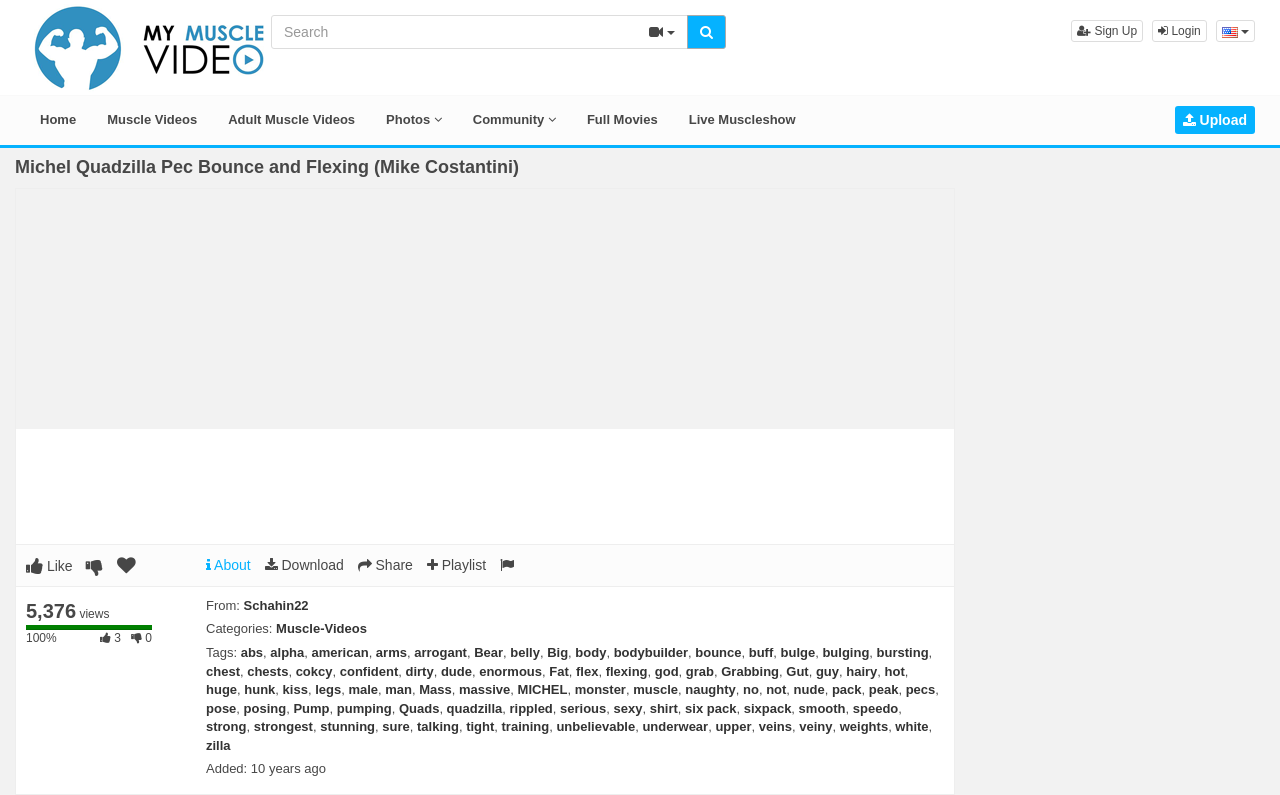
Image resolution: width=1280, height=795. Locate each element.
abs (252, 652)
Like (49, 566)
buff (761, 652)
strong (226, 726)
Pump (311, 708)
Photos (414, 119)
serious (583, 708)
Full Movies (622, 119)
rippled (530, 708)
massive (484, 689)
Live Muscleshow (742, 119)
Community (514, 119)
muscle (655, 689)
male (363, 689)
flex (587, 671)
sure (395, 726)
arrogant (440, 652)
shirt (664, 708)
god (667, 671)
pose (221, 708)
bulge (798, 652)
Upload (1215, 120)
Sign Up (1107, 31)
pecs (921, 689)
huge (221, 689)
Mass (435, 689)
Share (385, 565)
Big (557, 652)
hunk (259, 689)
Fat (559, 671)
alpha (287, 652)
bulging (845, 652)
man (398, 689)
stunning (347, 726)
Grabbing (750, 671)
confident (369, 671)
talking (438, 726)
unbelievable (595, 726)
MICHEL (543, 689)
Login (1179, 31)
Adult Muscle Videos (291, 119)
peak (884, 689)
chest (223, 671)
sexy (628, 708)
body (590, 652)
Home (58, 119)
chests (267, 671)
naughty (710, 689)
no (751, 689)
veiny (815, 726)
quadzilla (475, 708)
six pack (710, 708)
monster (600, 689)
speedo (876, 708)
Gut (797, 671)
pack (847, 689)
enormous (510, 671)
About (228, 565)
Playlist (456, 565)
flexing (627, 671)
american (340, 652)
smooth (822, 708)
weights (864, 726)
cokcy (314, 671)
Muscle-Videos (321, 628)
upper (733, 726)
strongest (283, 726)
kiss (295, 689)
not (776, 689)
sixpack (768, 708)
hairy (861, 671)
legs (328, 689)
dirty (419, 671)
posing (265, 708)
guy (827, 671)
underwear (675, 726)
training (526, 726)
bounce (718, 652)
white (911, 726)
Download (304, 565)
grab (700, 671)
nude (809, 689)
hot (895, 671)
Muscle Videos (152, 119)
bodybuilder (651, 652)
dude (456, 671)
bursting (903, 652)
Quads (419, 708)
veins (775, 726)
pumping (364, 708)
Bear (488, 652)
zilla (218, 745)
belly (525, 652)
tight (480, 726)
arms (391, 652)
